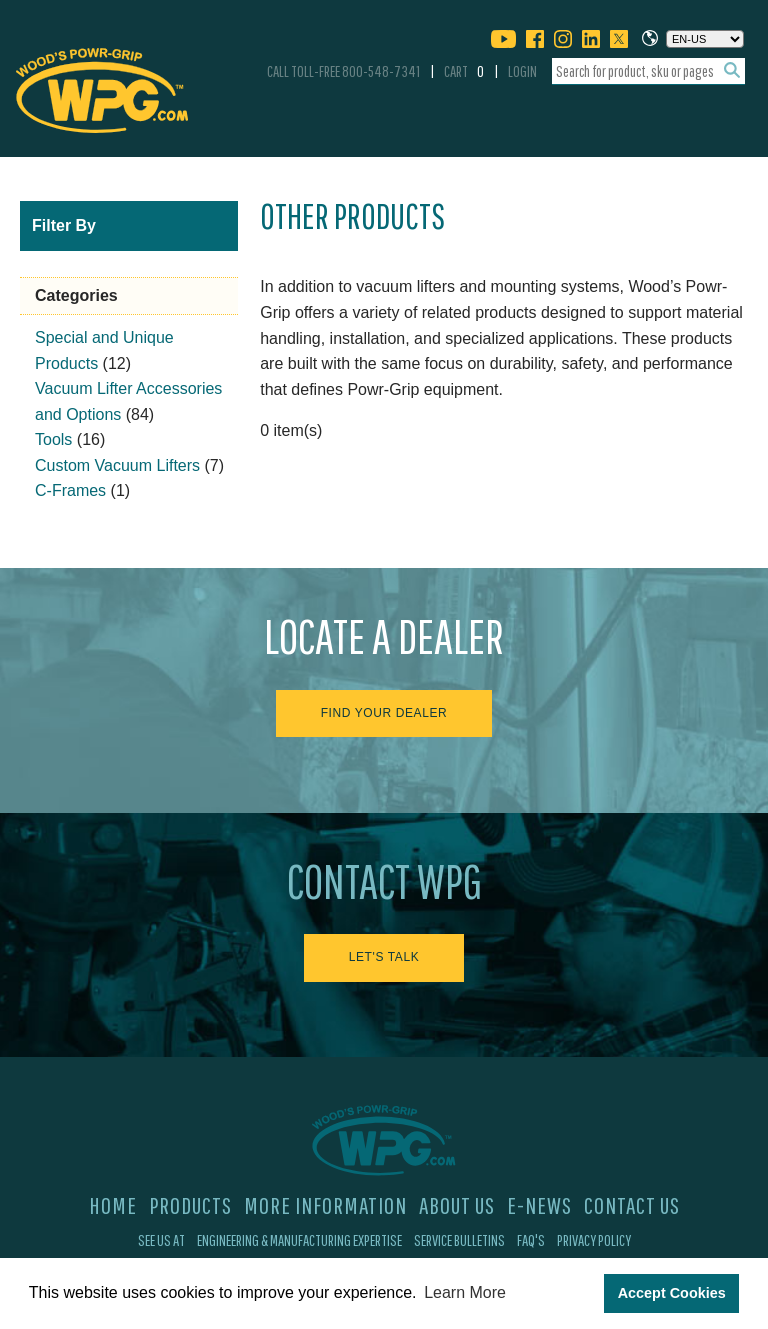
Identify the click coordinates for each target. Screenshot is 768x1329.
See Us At (161, 1240)
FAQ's (531, 1240)
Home (113, 1205)
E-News (539, 1205)
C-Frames (70, 490)
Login (522, 71)
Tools (53, 439)
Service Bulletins (459, 1240)
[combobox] (648, 71)
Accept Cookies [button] (672, 1293)
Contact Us (632, 1205)
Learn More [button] (465, 1292)
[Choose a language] (705, 39)
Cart (464, 71)
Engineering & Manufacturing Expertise (299, 1240)
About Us (457, 1205)
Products (190, 1205)
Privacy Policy (594, 1240)
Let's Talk (384, 957)
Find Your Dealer (384, 713)
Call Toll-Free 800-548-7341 (343, 71)
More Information (325, 1205)
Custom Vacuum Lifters (117, 465)
